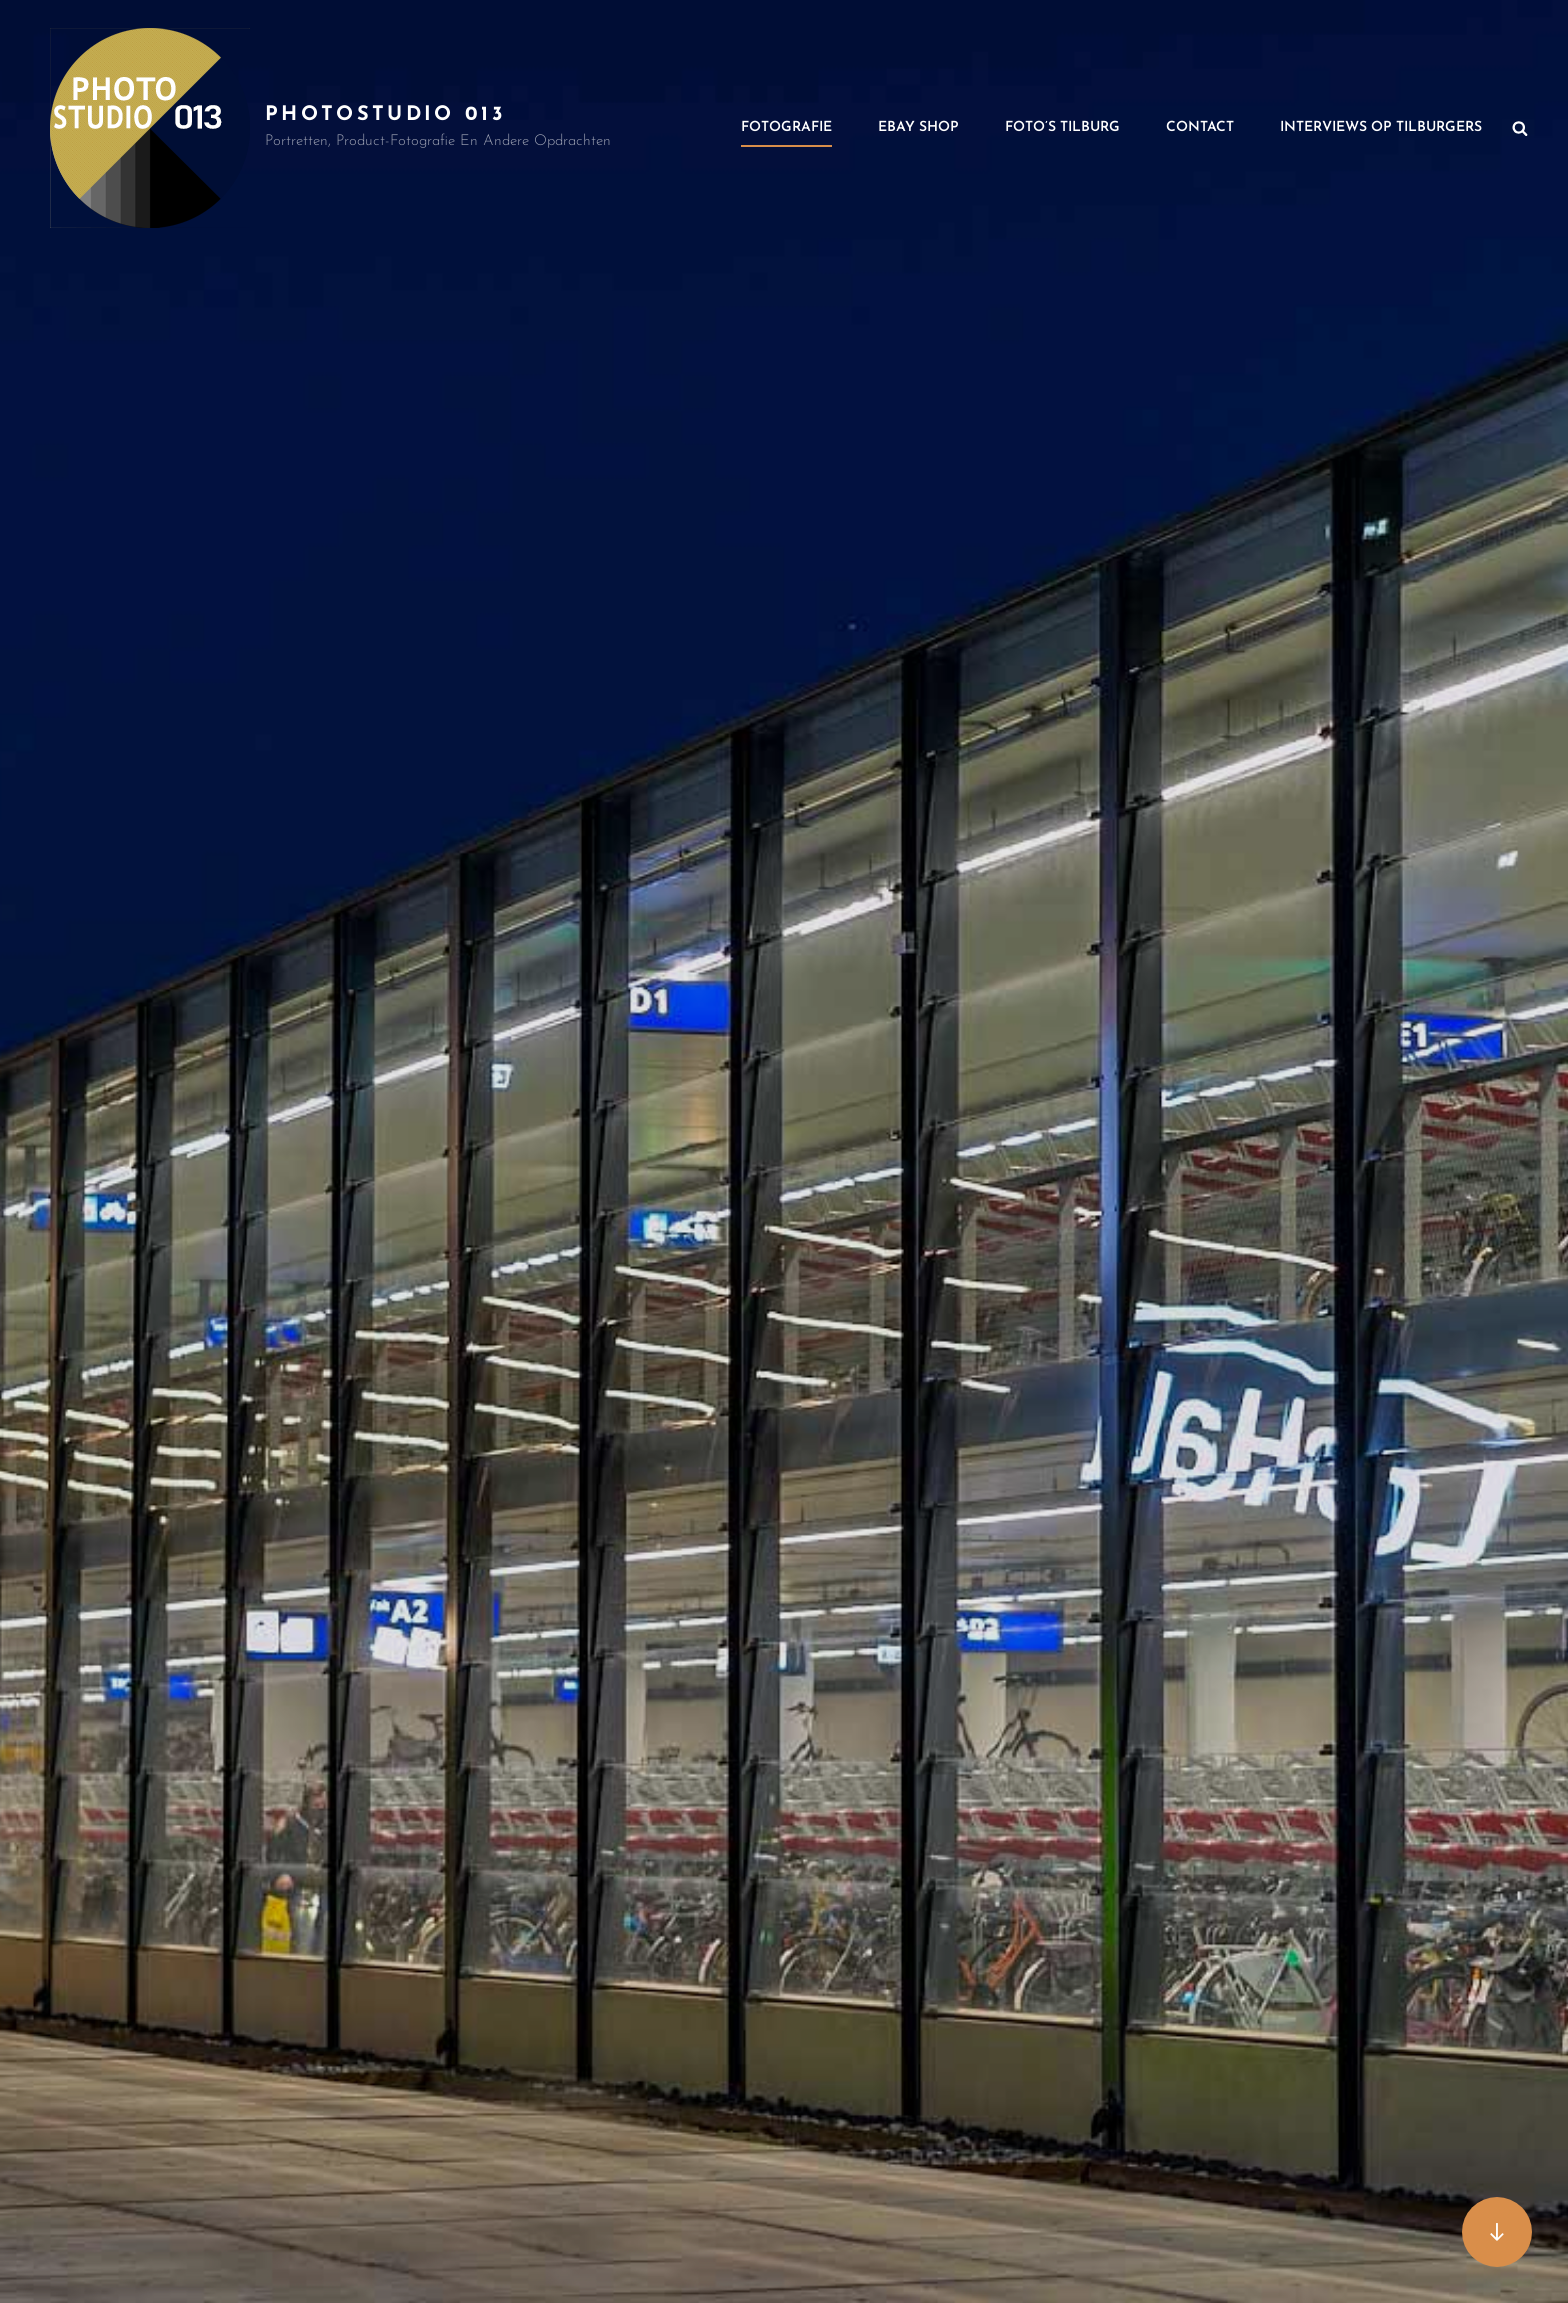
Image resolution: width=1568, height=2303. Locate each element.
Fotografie (786, 127)
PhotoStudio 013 (385, 115)
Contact (1200, 127)
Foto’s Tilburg (1062, 127)
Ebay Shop (918, 127)
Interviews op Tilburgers (1381, 127)
